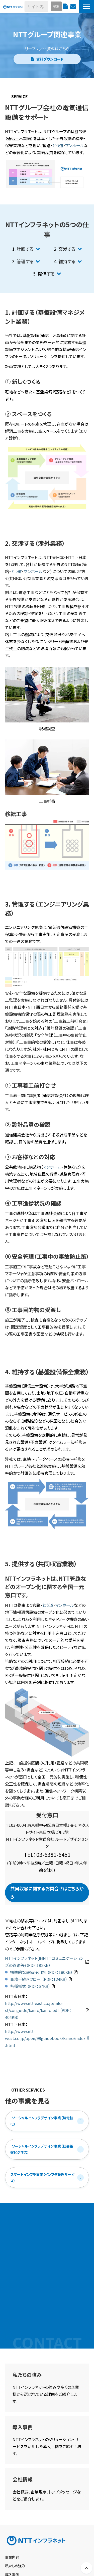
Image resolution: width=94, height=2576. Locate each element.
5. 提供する (44, 273)
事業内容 (12, 2557)
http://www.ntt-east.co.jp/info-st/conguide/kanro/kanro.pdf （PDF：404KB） (38, 2010)
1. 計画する (23, 248)
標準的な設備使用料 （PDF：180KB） (41, 1972)
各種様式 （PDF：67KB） (29, 1986)
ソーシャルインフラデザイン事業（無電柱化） (41, 2121)
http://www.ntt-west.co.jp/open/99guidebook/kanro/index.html (45, 2038)
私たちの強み (15, 2565)
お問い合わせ (73, 6)
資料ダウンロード (65, 6)
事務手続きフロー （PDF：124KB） (38, 1979)
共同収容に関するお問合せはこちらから (47, 1892)
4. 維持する (64, 261)
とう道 (57, 145)
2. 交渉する (64, 248)
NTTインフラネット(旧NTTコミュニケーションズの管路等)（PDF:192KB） (44, 1961)
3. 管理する (23, 261)
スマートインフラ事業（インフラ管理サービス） (42, 2177)
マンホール (74, 145)
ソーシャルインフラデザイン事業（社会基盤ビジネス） (41, 2149)
